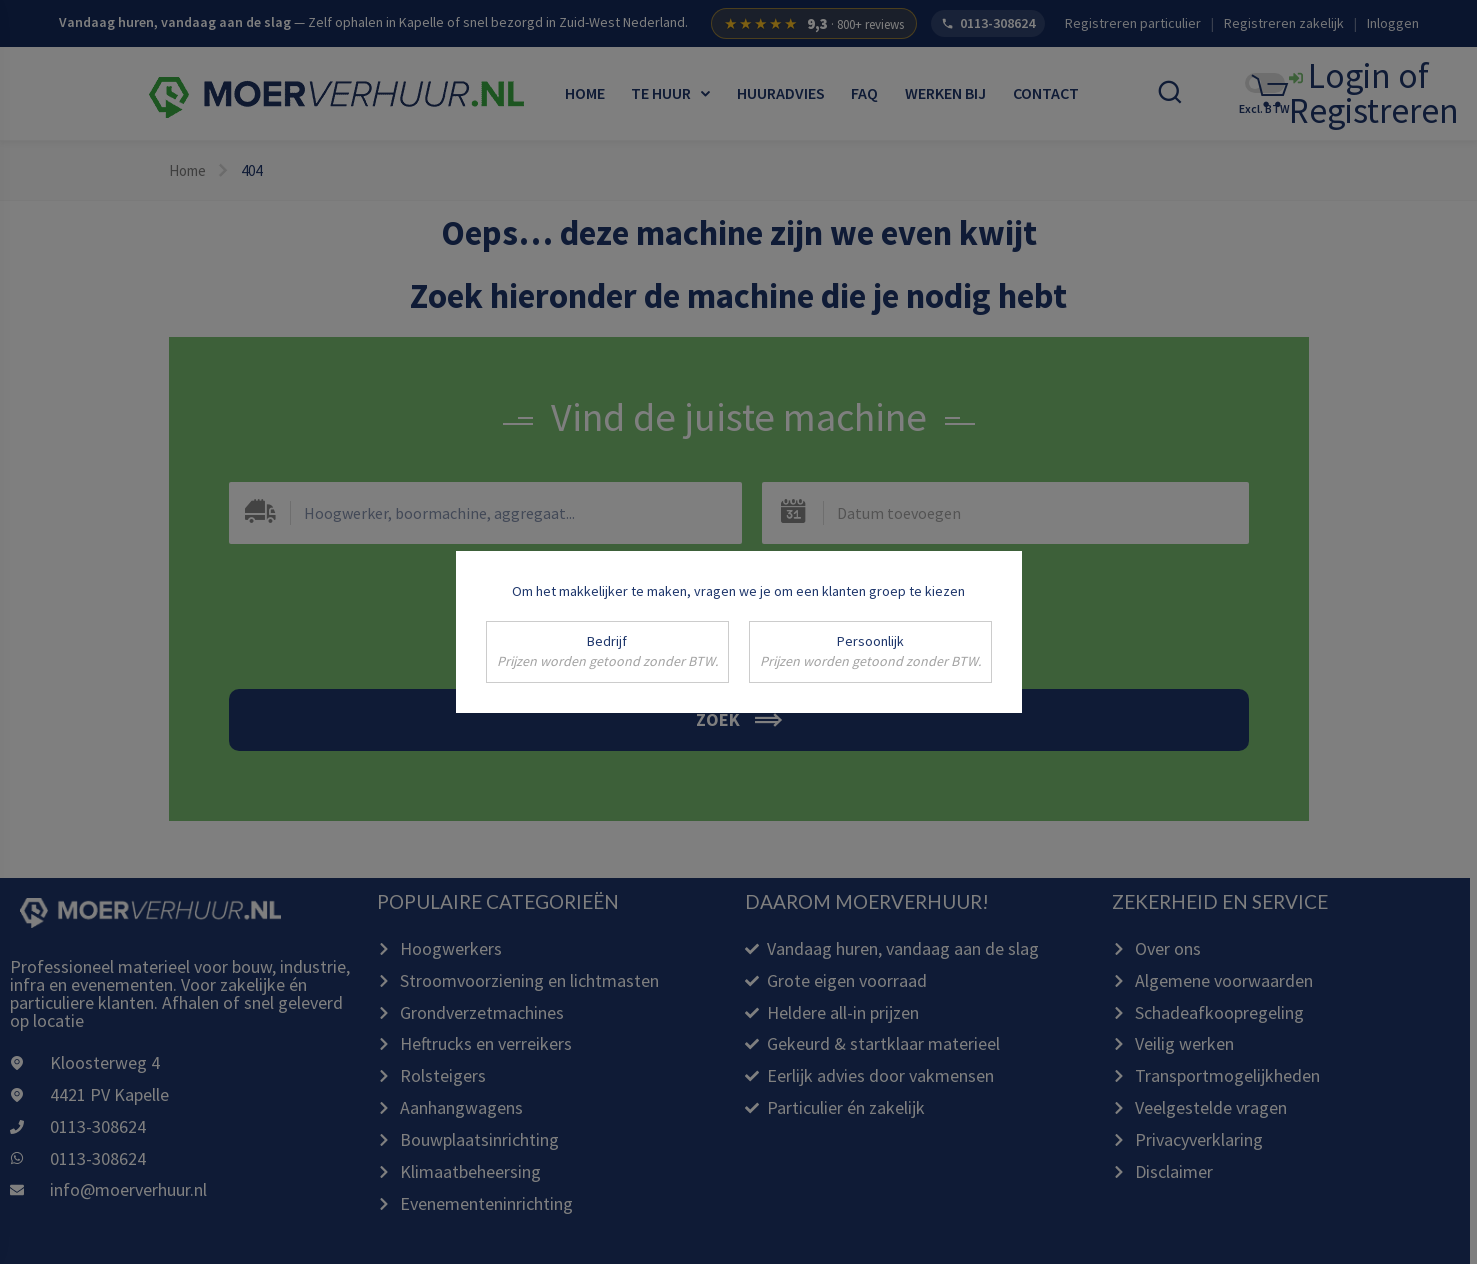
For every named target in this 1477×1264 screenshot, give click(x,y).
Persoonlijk (870, 652)
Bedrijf (607, 652)
